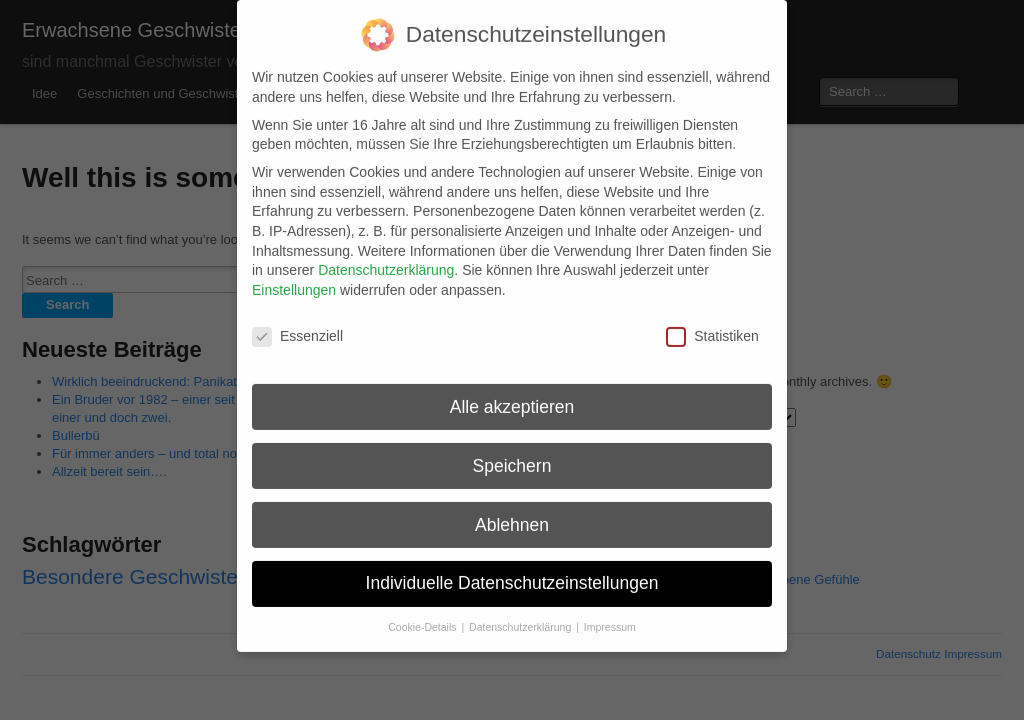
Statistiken (712, 320)
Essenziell (297, 320)
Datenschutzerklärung (386, 254)
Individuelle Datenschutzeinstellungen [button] (512, 568)
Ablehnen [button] (512, 509)
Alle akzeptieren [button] (512, 391)
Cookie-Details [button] (423, 611)
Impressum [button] (610, 611)
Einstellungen (294, 274)
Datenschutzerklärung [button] (521, 611)
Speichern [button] (512, 450)
